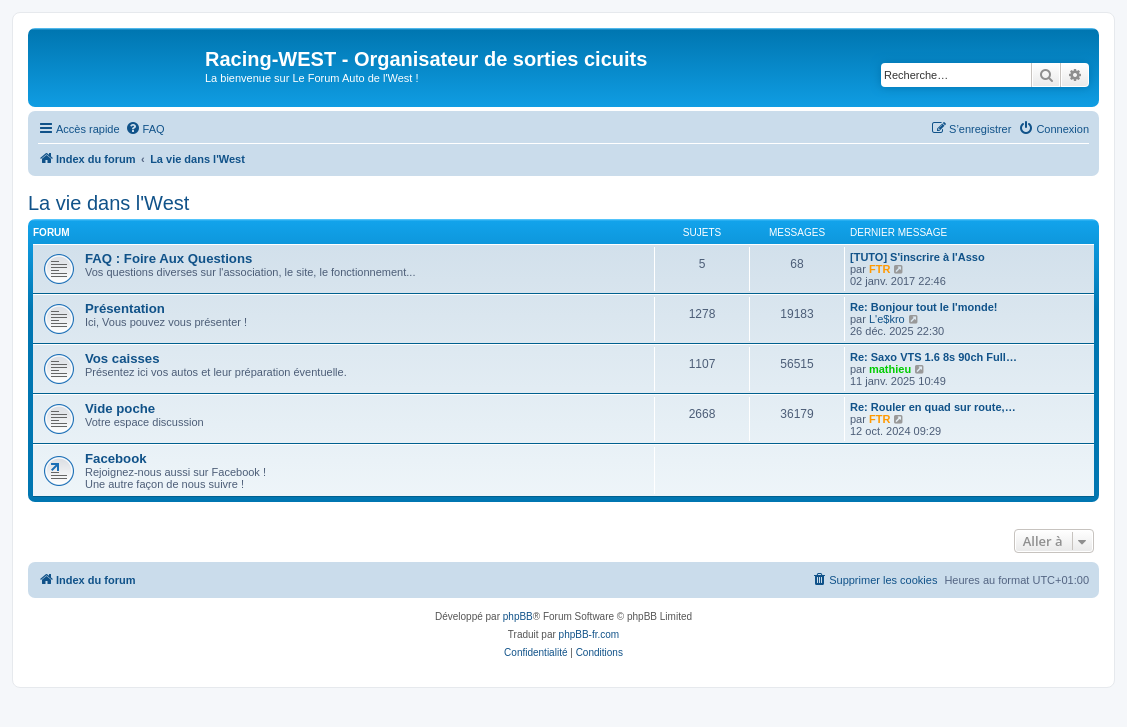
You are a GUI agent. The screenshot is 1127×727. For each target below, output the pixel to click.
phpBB (518, 616)
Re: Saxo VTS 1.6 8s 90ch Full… (933, 357)
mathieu (890, 369)
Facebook (116, 458)
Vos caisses (122, 358)
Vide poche (120, 408)
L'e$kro (887, 319)
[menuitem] (145, 129)
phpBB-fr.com (589, 634)
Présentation (125, 308)
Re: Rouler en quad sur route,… (933, 407)
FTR (879, 269)
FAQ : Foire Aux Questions (168, 258)
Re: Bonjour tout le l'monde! (923, 307)
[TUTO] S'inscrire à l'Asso (917, 257)
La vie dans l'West (108, 203)
